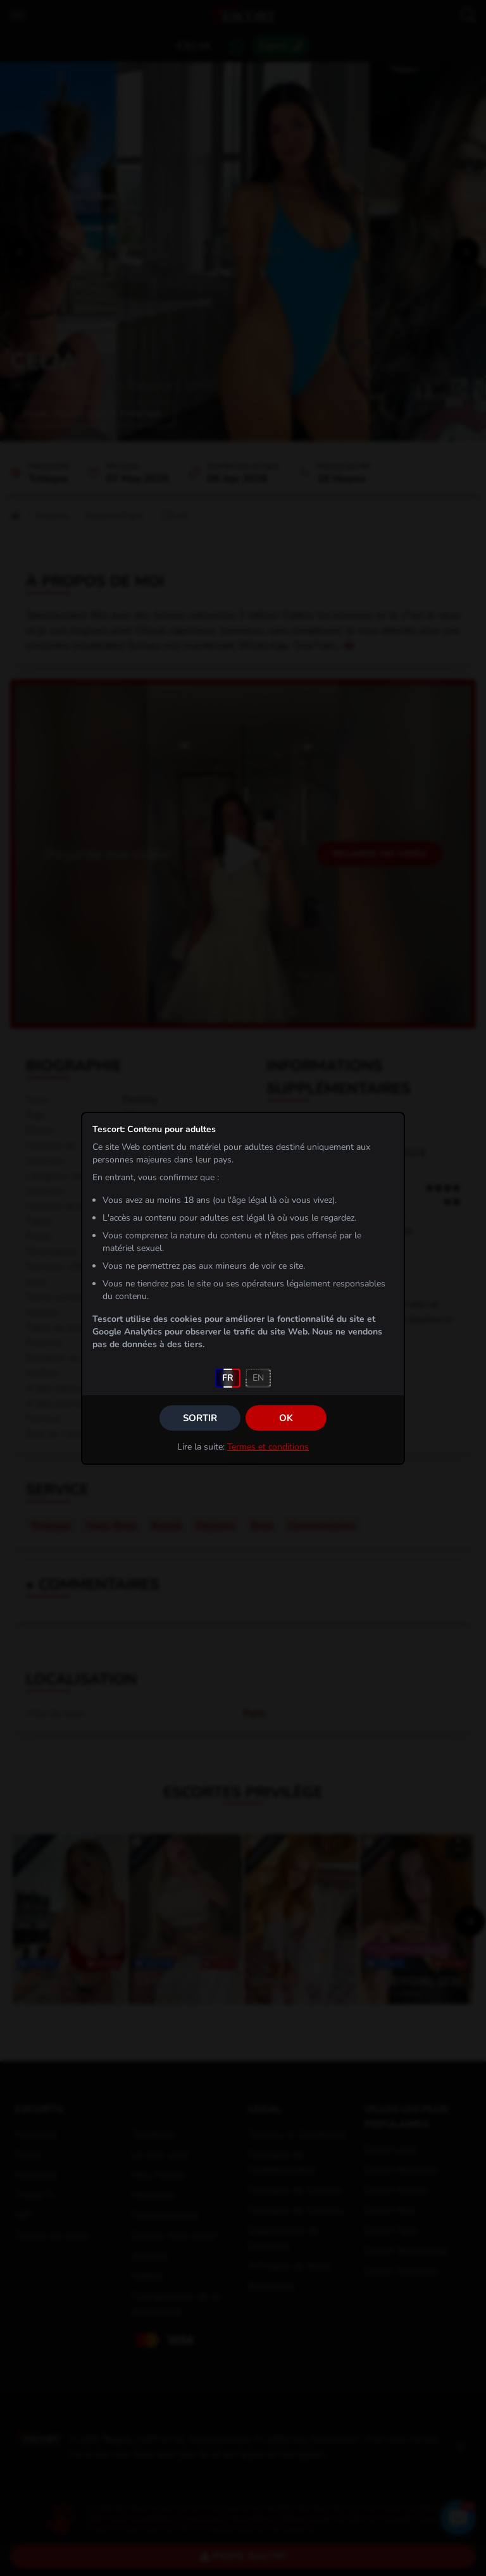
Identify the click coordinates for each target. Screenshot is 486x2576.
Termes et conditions (268, 1447)
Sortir (200, 1418)
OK (286, 1418)
